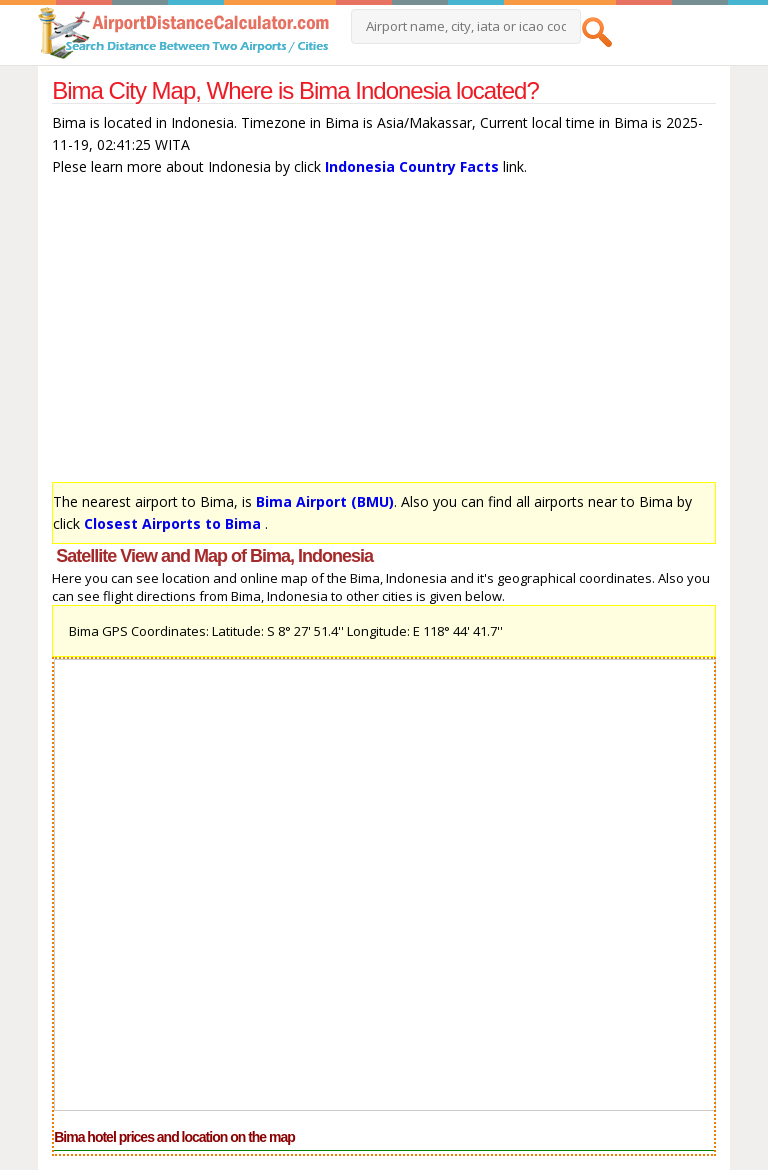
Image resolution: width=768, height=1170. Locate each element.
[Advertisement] (384, 334)
